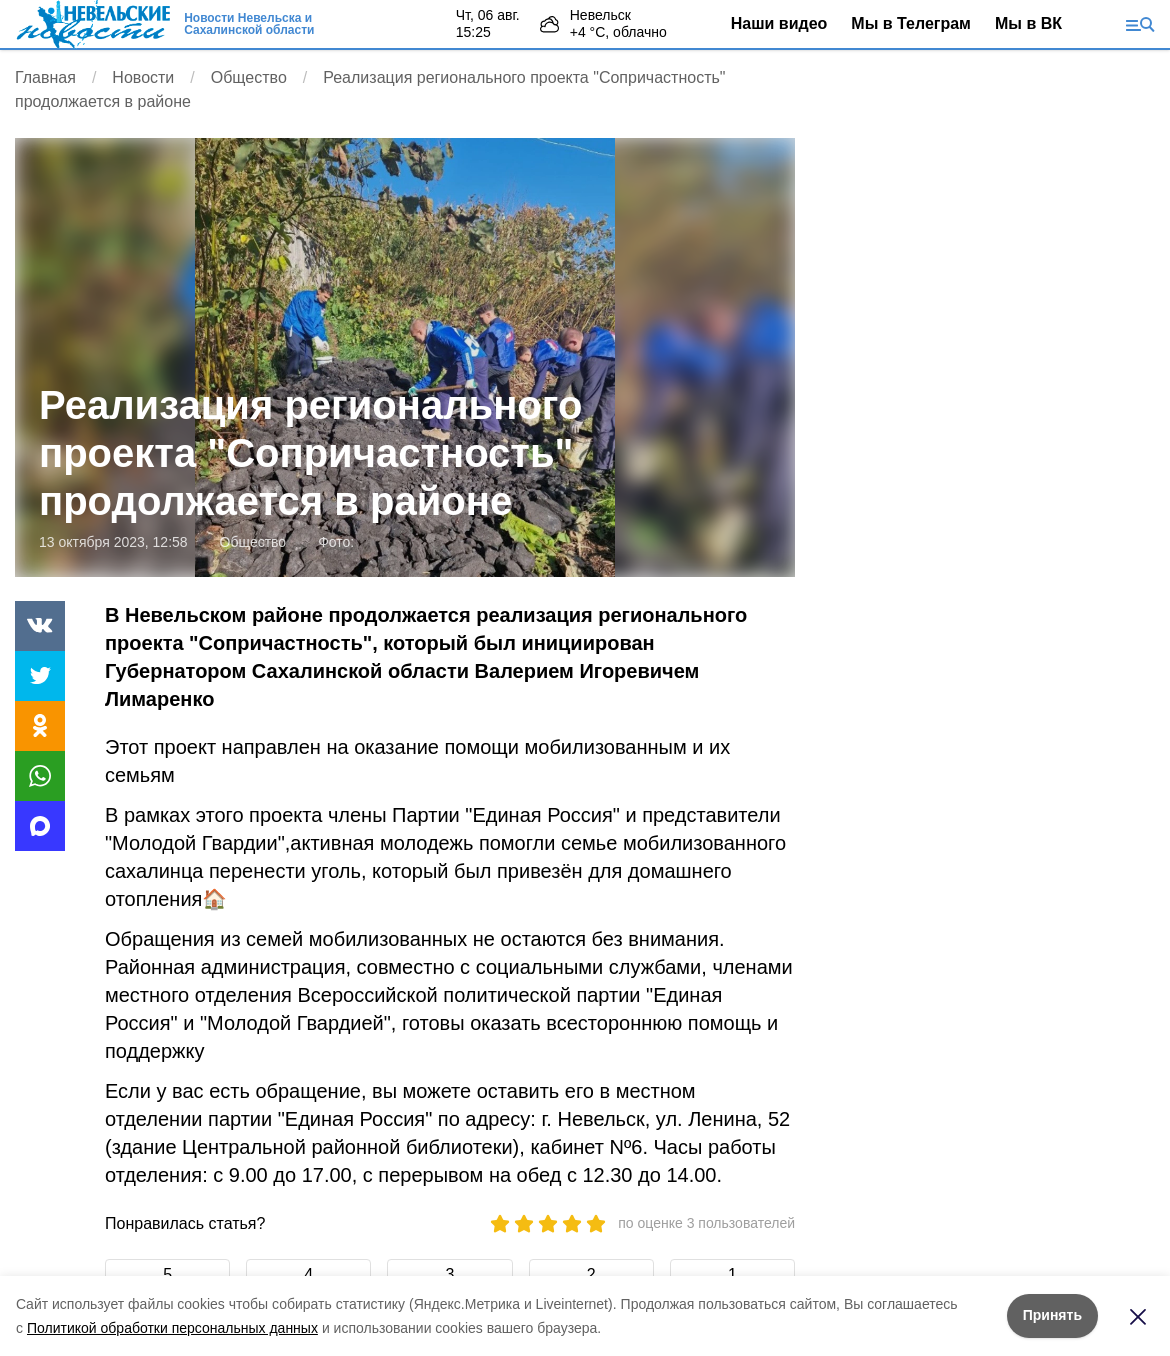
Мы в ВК (1028, 23)
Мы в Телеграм (911, 23)
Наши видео (779, 23)
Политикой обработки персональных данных (172, 1328)
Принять (1052, 1315)
